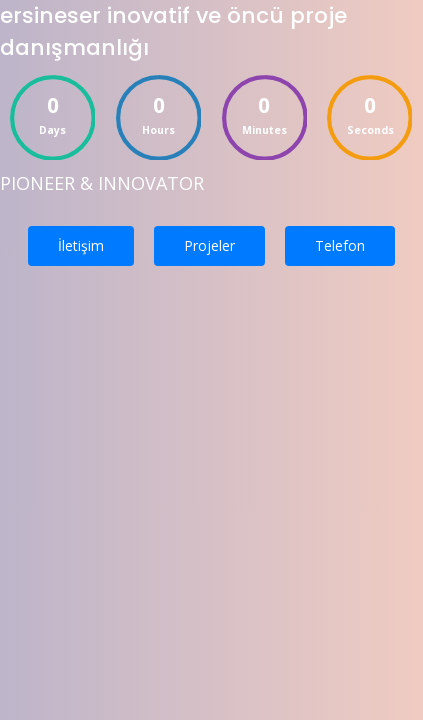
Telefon (340, 245)
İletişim (81, 245)
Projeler (209, 245)
